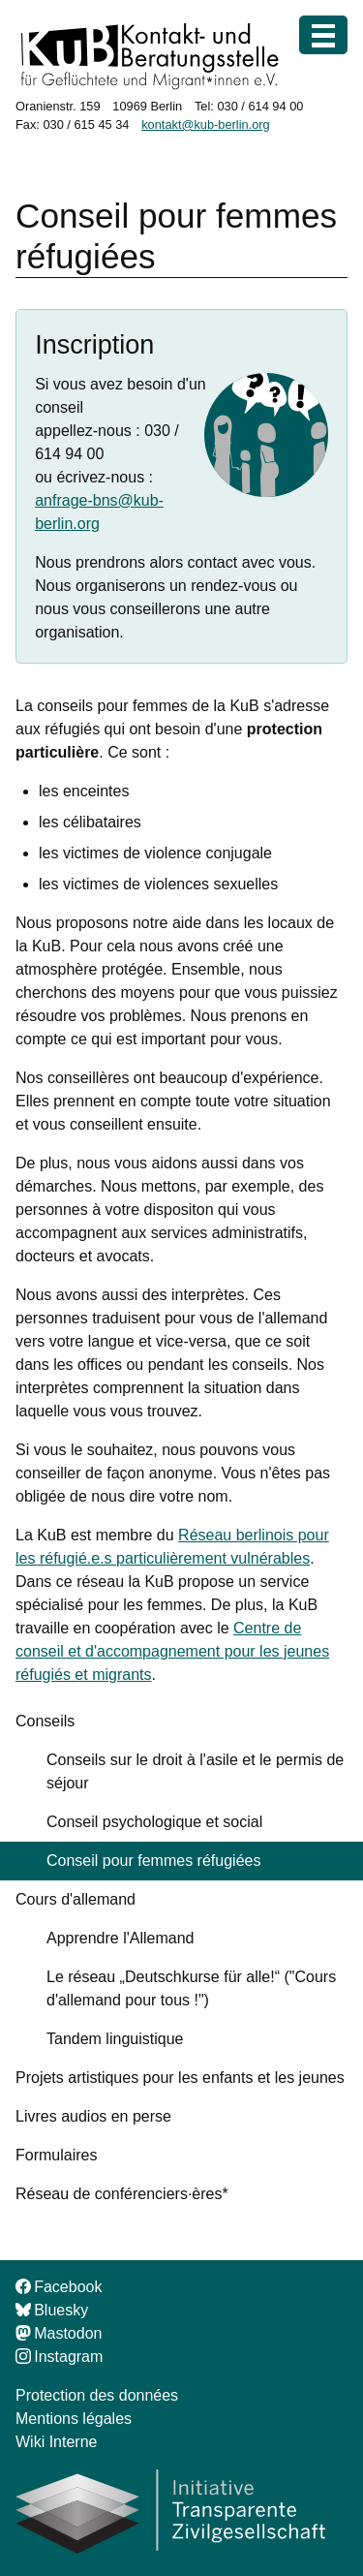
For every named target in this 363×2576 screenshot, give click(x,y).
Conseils (45, 1721)
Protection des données (96, 2395)
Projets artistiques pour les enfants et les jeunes (180, 2077)
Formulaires (56, 2155)
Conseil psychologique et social (154, 1822)
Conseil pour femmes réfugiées (153, 1860)
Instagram (59, 2356)
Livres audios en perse (93, 2116)
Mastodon (58, 2333)
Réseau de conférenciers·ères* (121, 2194)
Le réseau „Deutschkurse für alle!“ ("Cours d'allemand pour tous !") (191, 1988)
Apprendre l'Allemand (120, 1938)
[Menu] (323, 35)
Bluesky (51, 2310)
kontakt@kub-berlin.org (205, 124)
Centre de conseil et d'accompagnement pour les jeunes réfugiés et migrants (172, 1651)
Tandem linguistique (114, 2039)
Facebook (58, 2287)
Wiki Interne (56, 2442)
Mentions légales (73, 2418)
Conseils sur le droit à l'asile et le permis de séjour (195, 1771)
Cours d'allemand (75, 1899)
